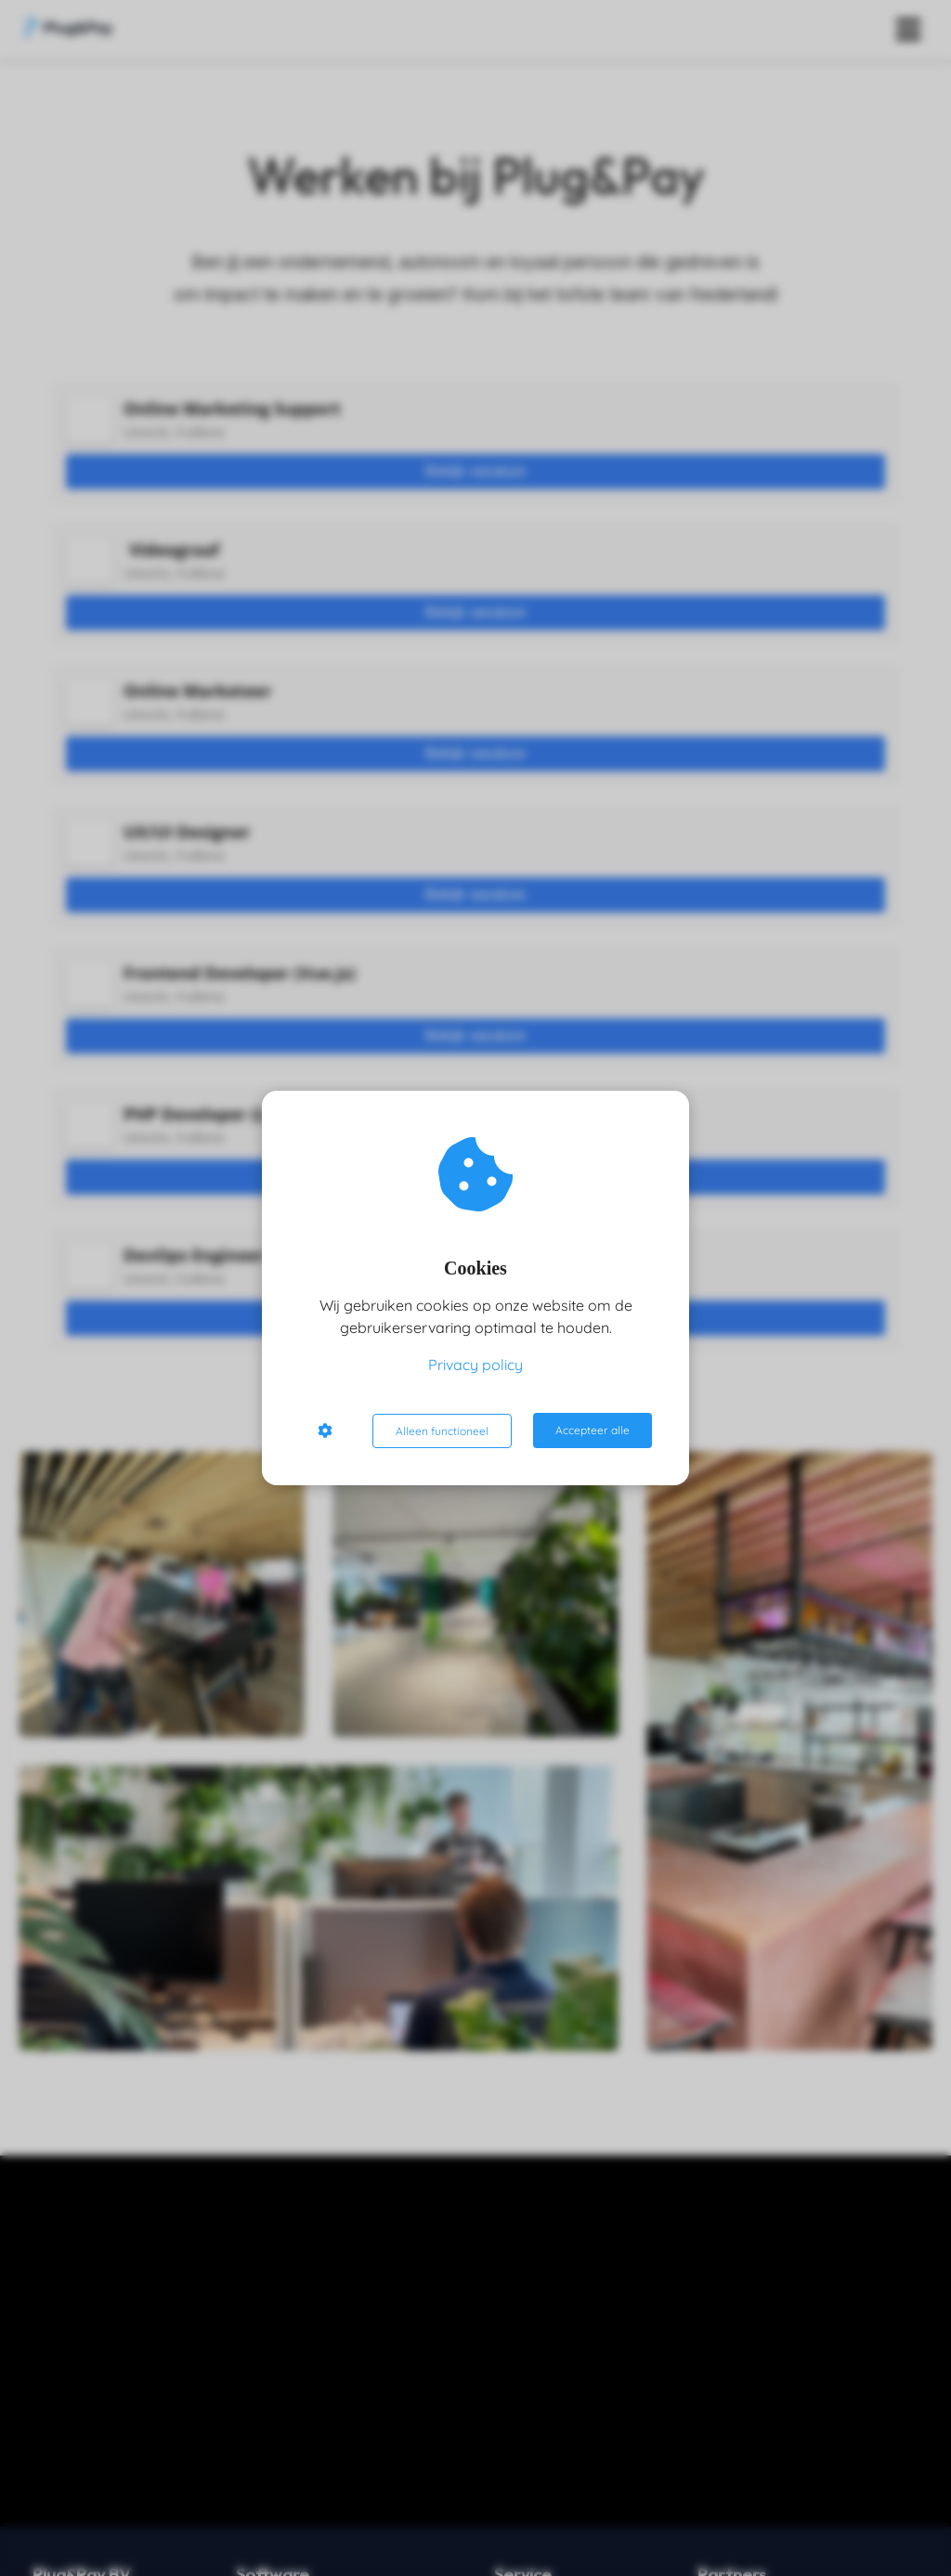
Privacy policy (475, 1365)
